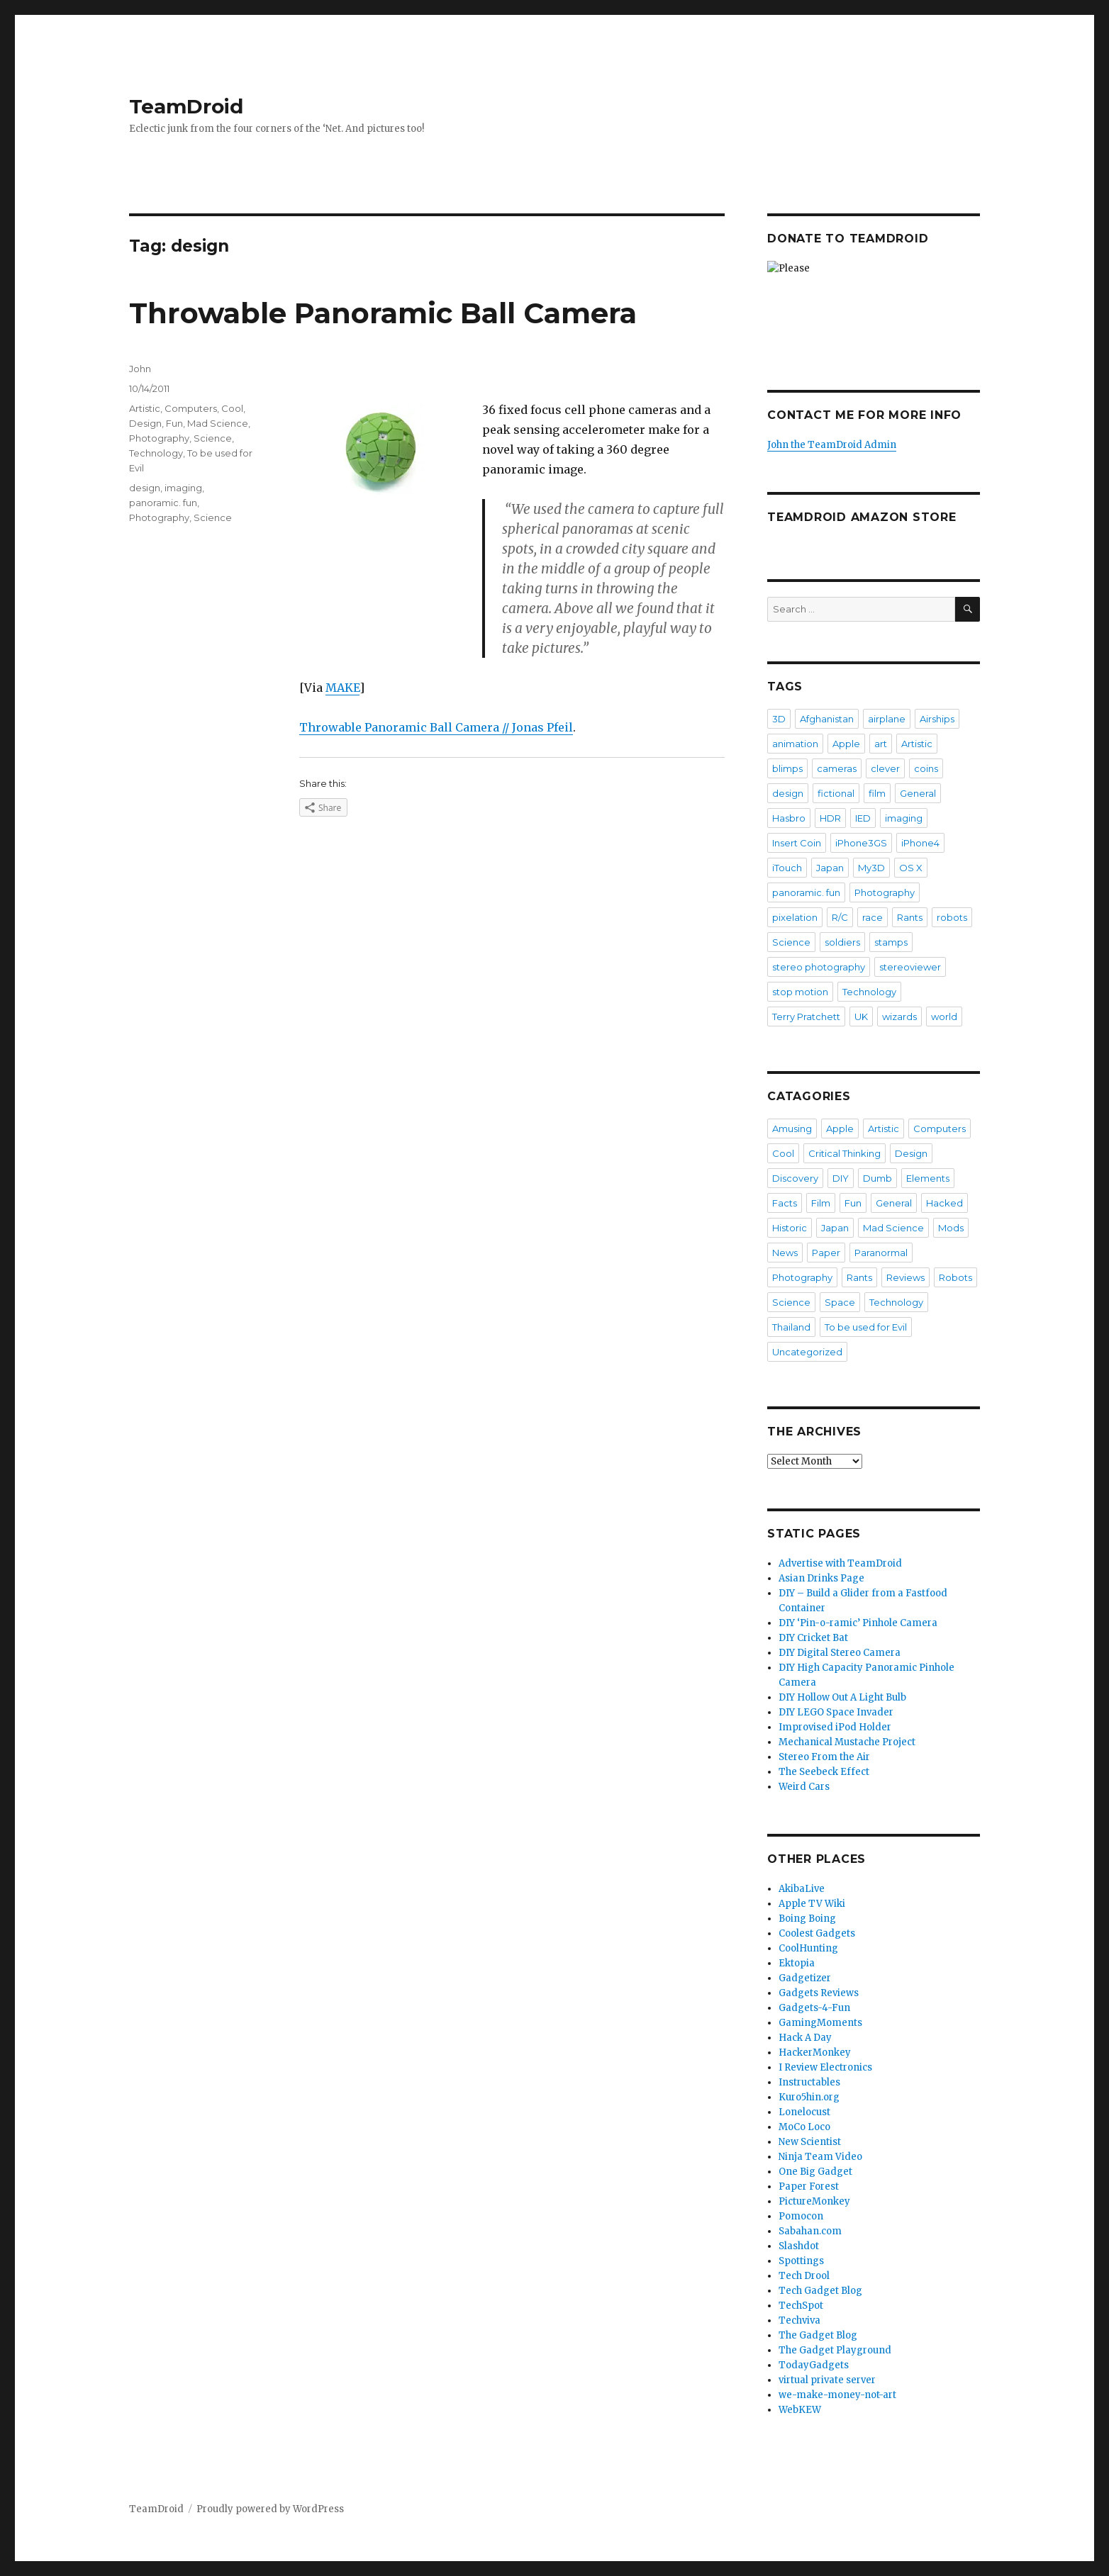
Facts (784, 1203)
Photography (159, 438)
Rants (910, 917)
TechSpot (801, 2306)
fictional (836, 793)
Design (145, 423)
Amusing (792, 1128)
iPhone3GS (861, 843)
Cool (232, 408)
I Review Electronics (825, 2067)
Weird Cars (804, 1787)
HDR (830, 818)
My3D (871, 867)
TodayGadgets (814, 2365)
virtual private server (827, 2380)
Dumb (877, 1178)
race (872, 917)
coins (926, 768)
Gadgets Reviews (819, 1993)
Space (840, 1302)
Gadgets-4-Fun (814, 2008)
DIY (840, 1178)
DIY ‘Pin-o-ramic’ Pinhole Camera (858, 1623)
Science (213, 438)
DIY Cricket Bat (813, 1638)
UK (861, 1016)
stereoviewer (910, 967)
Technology (156, 453)
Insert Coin (796, 843)
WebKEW (800, 2410)
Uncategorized (807, 1351)
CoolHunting (808, 1948)
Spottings (801, 2261)
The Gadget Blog (818, 2335)
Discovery (795, 1178)
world (944, 1016)
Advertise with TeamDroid (840, 1563)
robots (952, 917)
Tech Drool (804, 2276)
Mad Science (217, 423)
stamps (891, 942)
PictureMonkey (814, 2201)
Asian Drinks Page (821, 1578)
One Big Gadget (815, 2172)
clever (885, 768)
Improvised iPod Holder (835, 1727)
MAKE (342, 688)
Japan (830, 867)
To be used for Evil (866, 1327)
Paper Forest (809, 2186)
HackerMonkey (815, 2052)
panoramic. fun (163, 502)
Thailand (791, 1327)
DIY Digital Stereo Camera (840, 1653)
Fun (174, 423)
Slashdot (799, 2246)
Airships (937, 718)
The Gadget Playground (835, 2350)
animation (795, 743)
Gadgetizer (805, 1978)
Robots (955, 1277)
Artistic (144, 408)
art (880, 743)
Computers (191, 408)
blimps (787, 768)
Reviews (905, 1277)
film (877, 793)
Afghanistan (827, 718)
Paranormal (881, 1252)
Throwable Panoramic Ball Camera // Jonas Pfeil (436, 727)
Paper (826, 1252)
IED (863, 818)
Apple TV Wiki (812, 1904)
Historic (789, 1227)
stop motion (800, 991)
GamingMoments (820, 2023)
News (785, 1252)
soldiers (842, 942)
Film (820, 1203)
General (918, 793)
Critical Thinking (844, 1153)
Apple (846, 743)
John (140, 368)
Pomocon (801, 2216)
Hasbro (789, 818)
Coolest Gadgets (817, 1933)
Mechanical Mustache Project (847, 1742)
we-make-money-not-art (837, 2395)
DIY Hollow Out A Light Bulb (842, 1697)
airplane (886, 718)
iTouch (787, 867)
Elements (927, 1178)
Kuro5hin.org (809, 2097)
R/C (840, 917)
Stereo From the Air (824, 1757)
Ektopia (797, 1963)
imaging (183, 487)
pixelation (795, 917)
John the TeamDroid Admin (831, 445)
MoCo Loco (804, 2127)
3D (779, 718)
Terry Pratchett (806, 1016)
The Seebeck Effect (824, 1772)
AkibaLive (802, 1889)
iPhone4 (920, 843)
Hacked (944, 1203)
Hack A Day (805, 2038)
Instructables (809, 2082)
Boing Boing (807, 1919)
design (144, 487)
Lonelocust (804, 2112)
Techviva (799, 2320)
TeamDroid (186, 106)
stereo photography (818, 967)
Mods (951, 1227)
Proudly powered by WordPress (270, 2509)
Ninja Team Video (820, 2157)
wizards (899, 1016)
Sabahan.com (810, 2231)
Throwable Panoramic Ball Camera (383, 313)
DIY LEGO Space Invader (836, 1712)
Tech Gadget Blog (820, 2291)
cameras (837, 768)
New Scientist (810, 2142)
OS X (911, 867)
